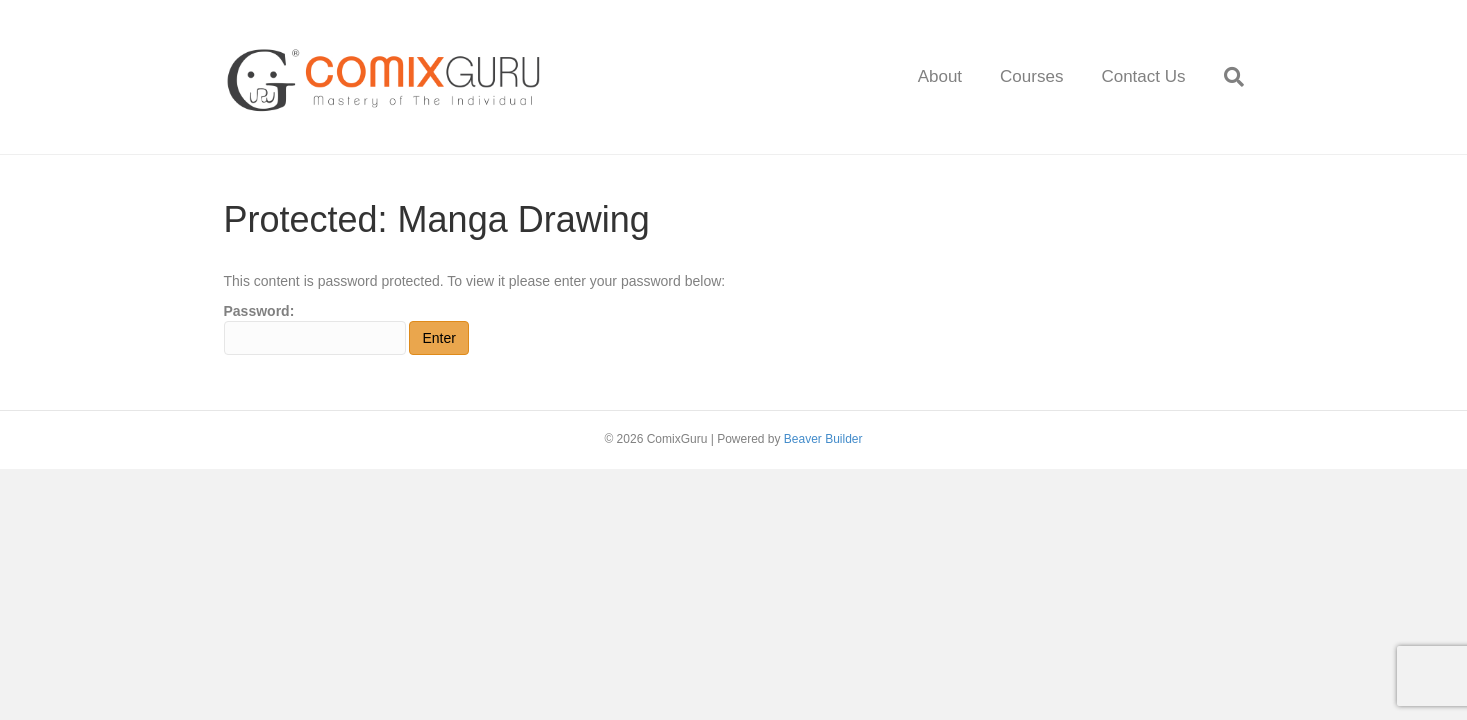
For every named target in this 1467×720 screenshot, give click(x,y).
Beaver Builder (823, 439)
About (940, 76)
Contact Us (1143, 76)
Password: (315, 329)
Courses (1031, 76)
